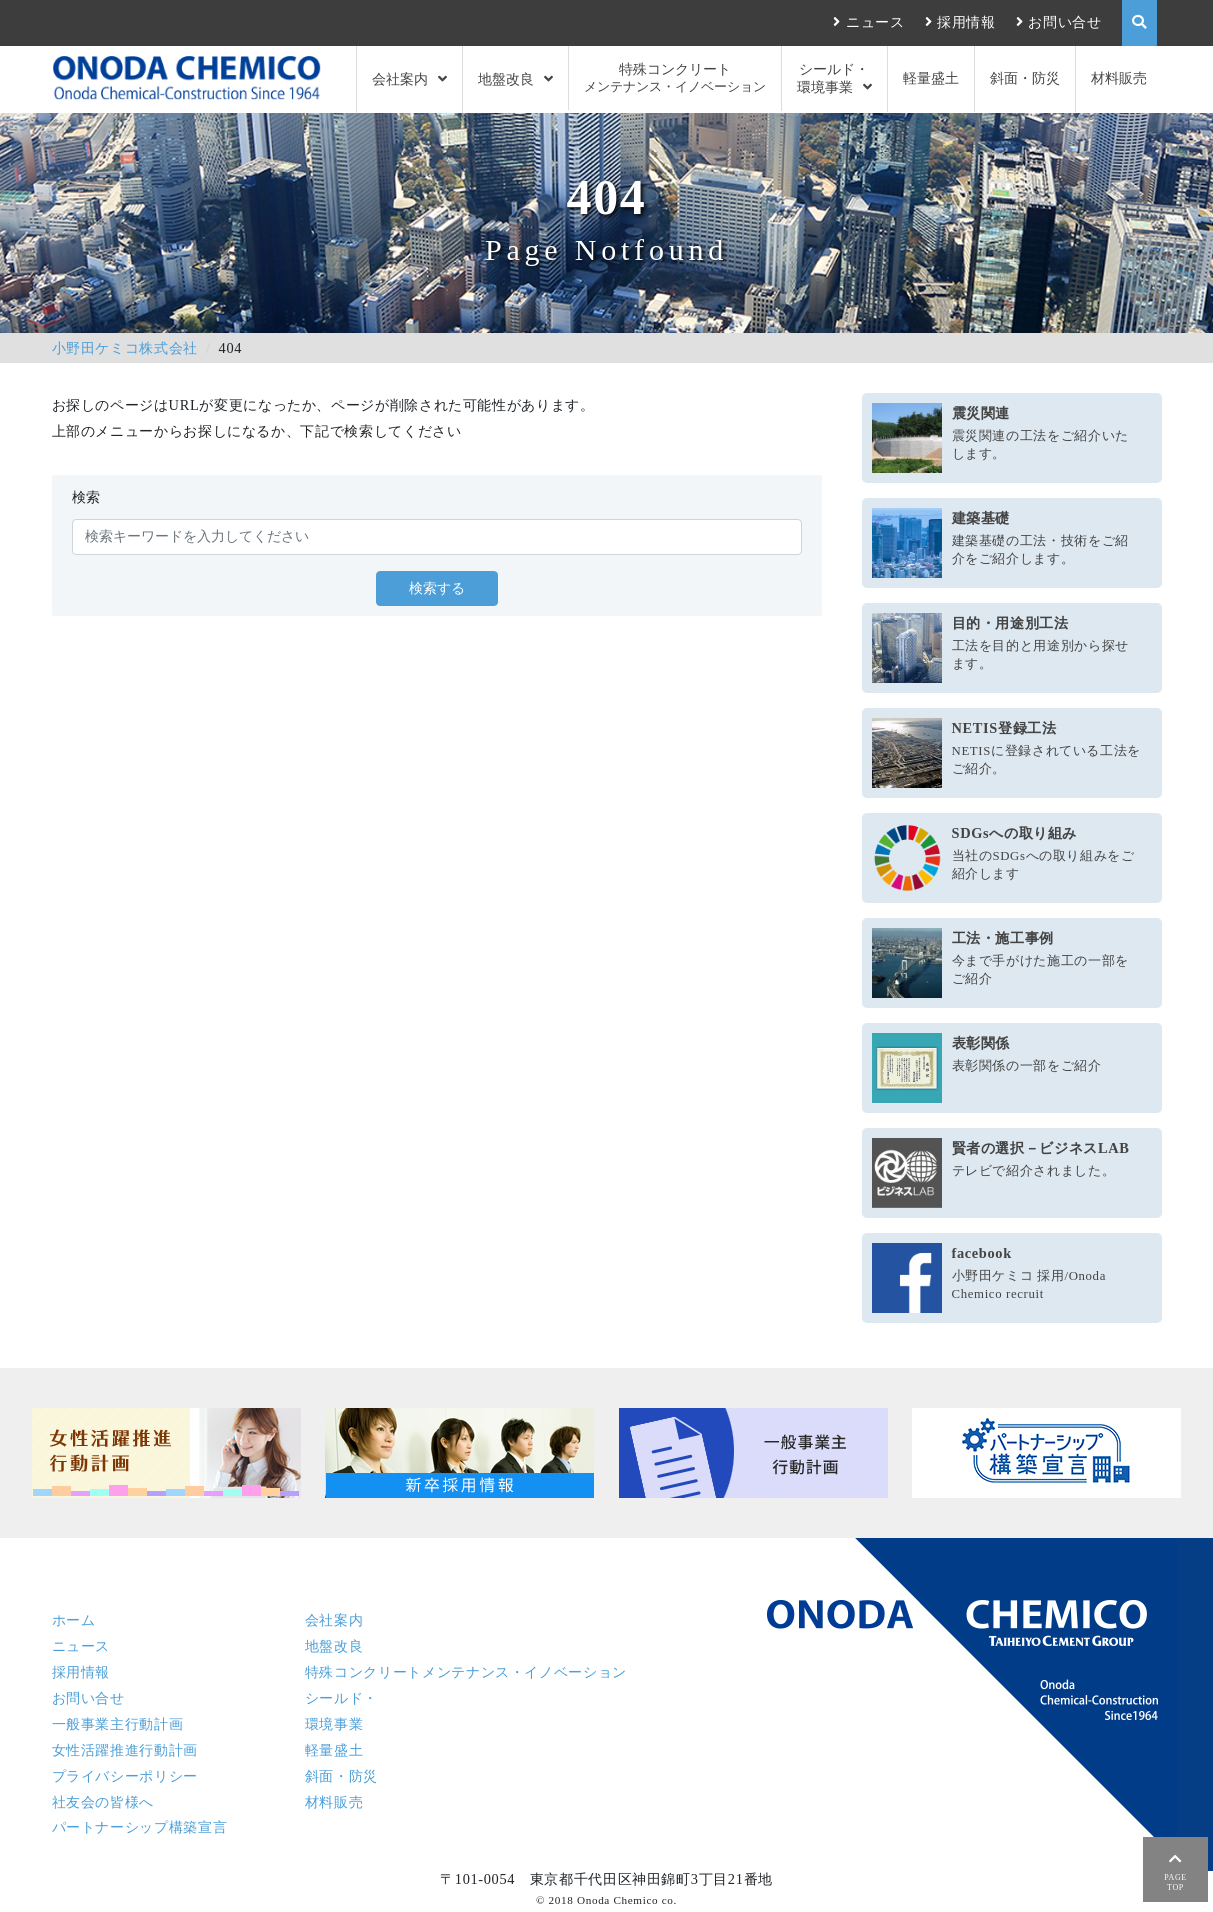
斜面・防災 (1025, 78)
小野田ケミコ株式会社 (125, 348)
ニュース (875, 22)
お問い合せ (1064, 22)
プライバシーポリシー (125, 1776)
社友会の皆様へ (103, 1802)
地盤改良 (506, 79)
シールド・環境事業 (833, 78)
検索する (437, 588)
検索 (86, 497)
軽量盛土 (931, 78)
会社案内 (400, 79)
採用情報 (966, 22)
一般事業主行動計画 (118, 1724)
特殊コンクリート (675, 78)
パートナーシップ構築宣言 (140, 1827)
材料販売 (1119, 78)
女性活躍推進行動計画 (125, 1750)
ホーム (74, 1620)
